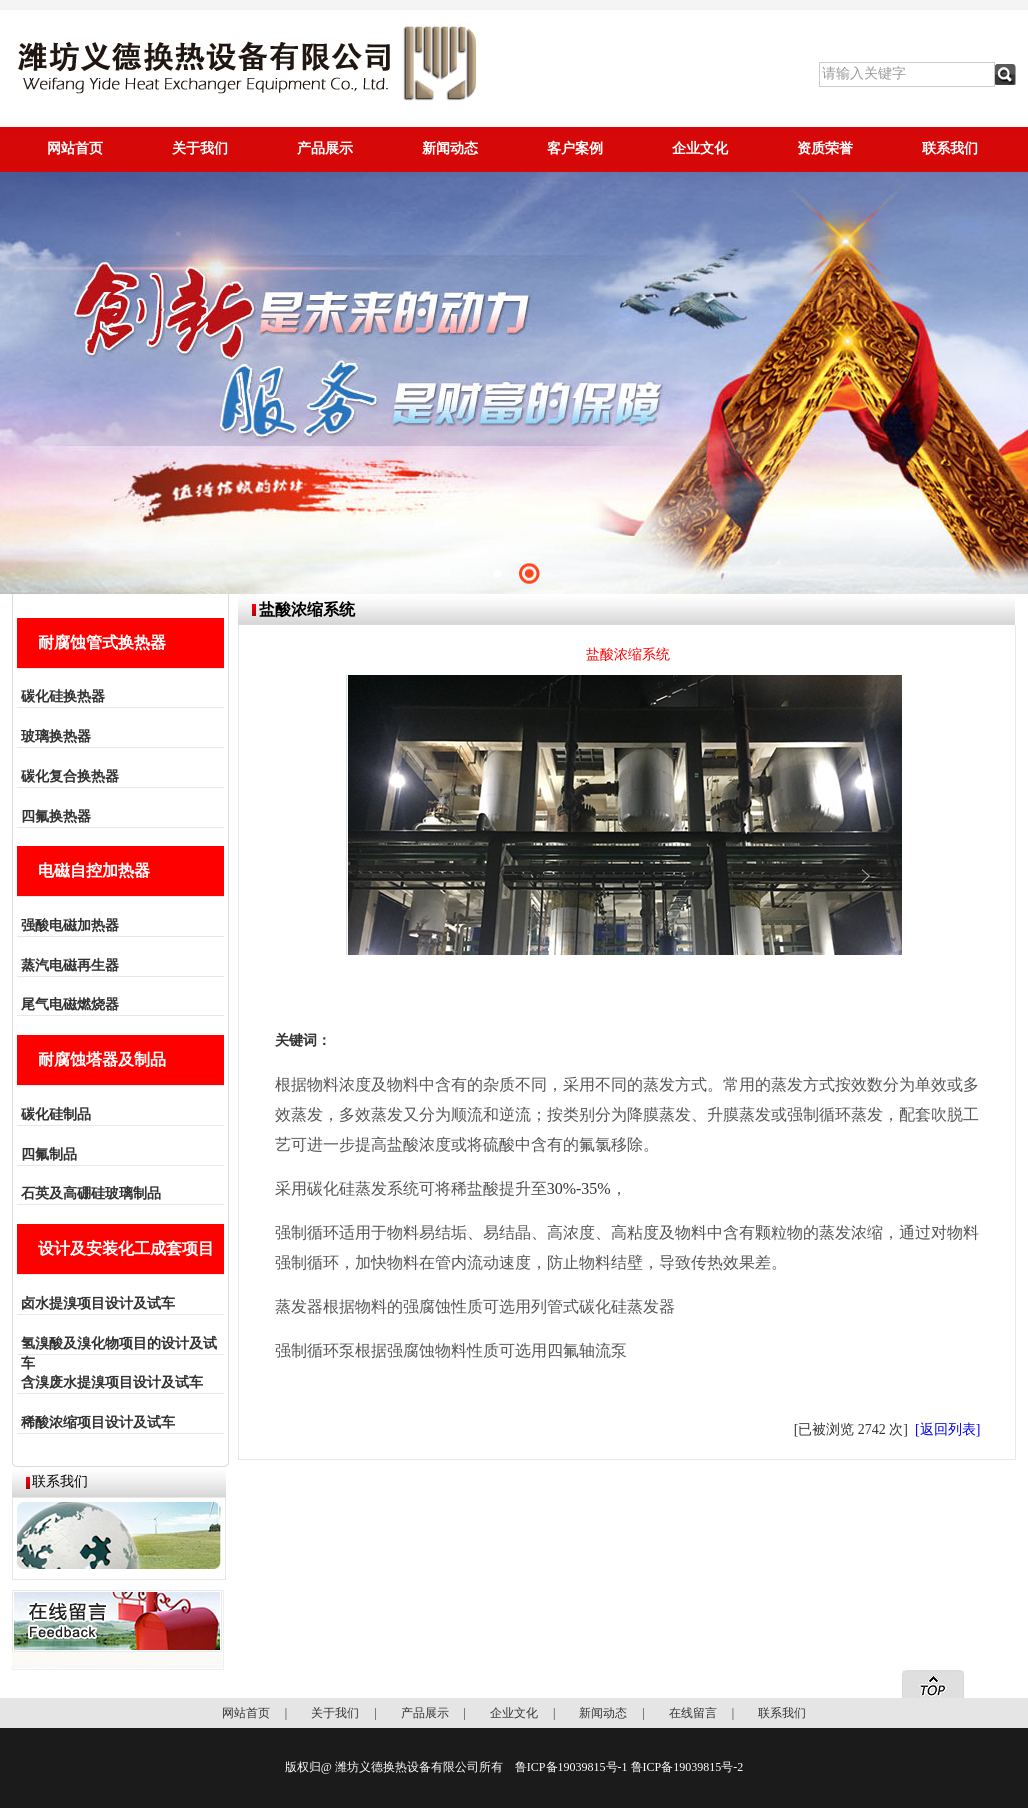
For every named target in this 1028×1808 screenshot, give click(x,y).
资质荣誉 (825, 148)
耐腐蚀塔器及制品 (102, 1059)
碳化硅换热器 (63, 696)
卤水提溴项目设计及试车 (98, 1303)
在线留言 (693, 1713)
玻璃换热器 (56, 736)
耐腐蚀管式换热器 (102, 642)
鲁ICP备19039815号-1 (571, 1767)
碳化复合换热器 (70, 776)
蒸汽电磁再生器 (70, 965)
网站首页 (75, 148)
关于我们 (200, 148)
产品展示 (325, 148)
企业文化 (700, 148)
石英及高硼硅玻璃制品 (91, 1193)
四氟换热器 (56, 816)
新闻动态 (450, 148)
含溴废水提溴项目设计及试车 (112, 1382)
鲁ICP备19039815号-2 (687, 1767)
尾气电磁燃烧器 (70, 1004)
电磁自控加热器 (94, 870)
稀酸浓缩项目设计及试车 (98, 1422)
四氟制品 (49, 1154)
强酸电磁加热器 (70, 925)
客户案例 (575, 148)
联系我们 (950, 148)
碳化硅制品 (56, 1114)
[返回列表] (947, 1429)
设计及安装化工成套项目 (126, 1248)
